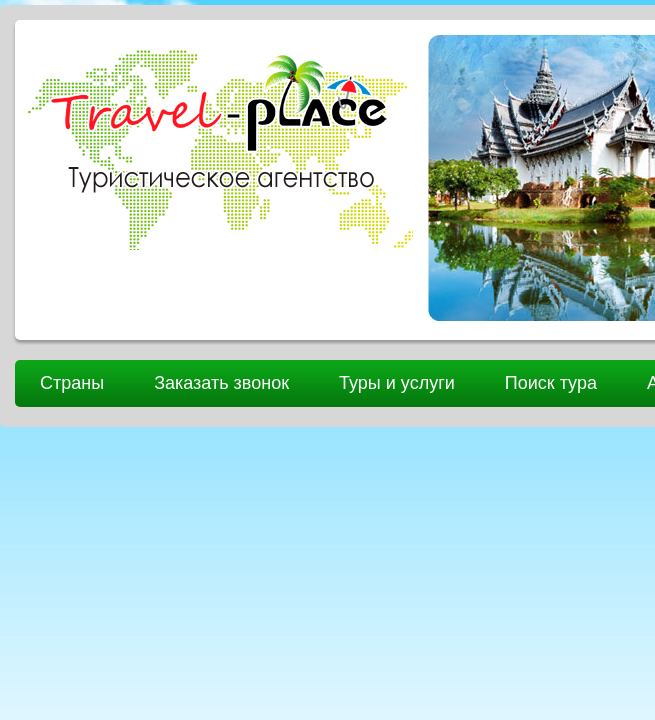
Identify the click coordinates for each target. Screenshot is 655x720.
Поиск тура (551, 383)
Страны (72, 383)
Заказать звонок (221, 383)
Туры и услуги (397, 383)
